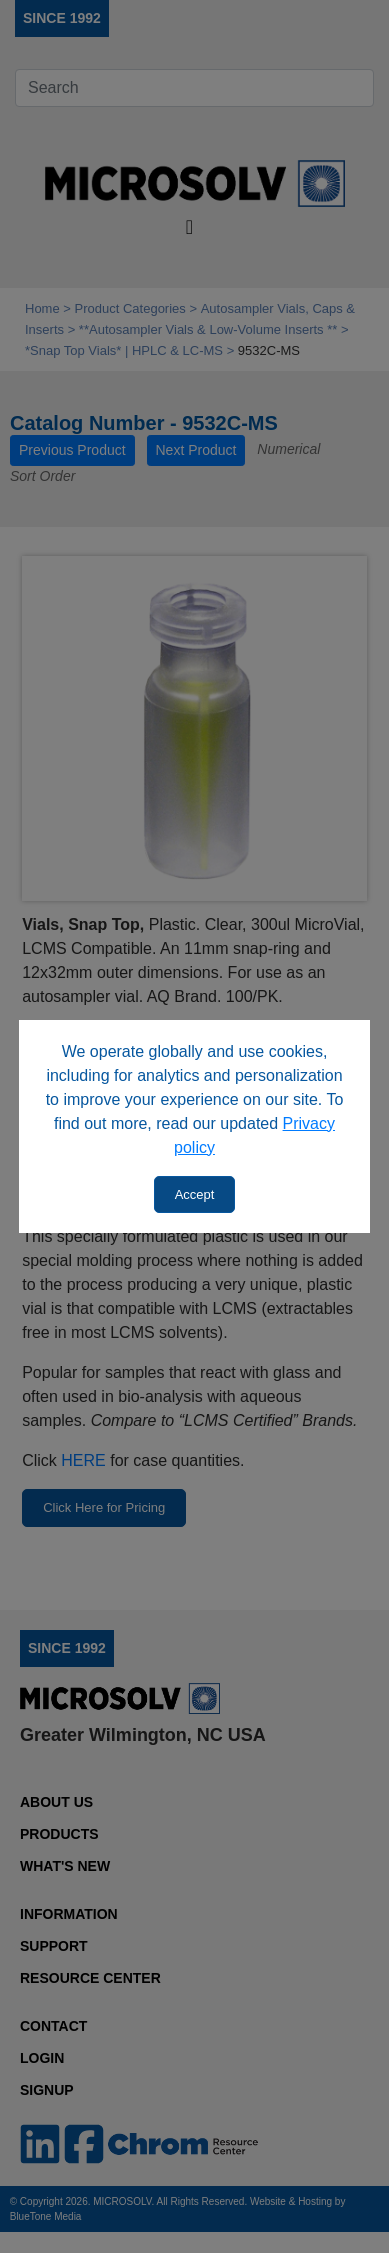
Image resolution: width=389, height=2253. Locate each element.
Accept (195, 1194)
